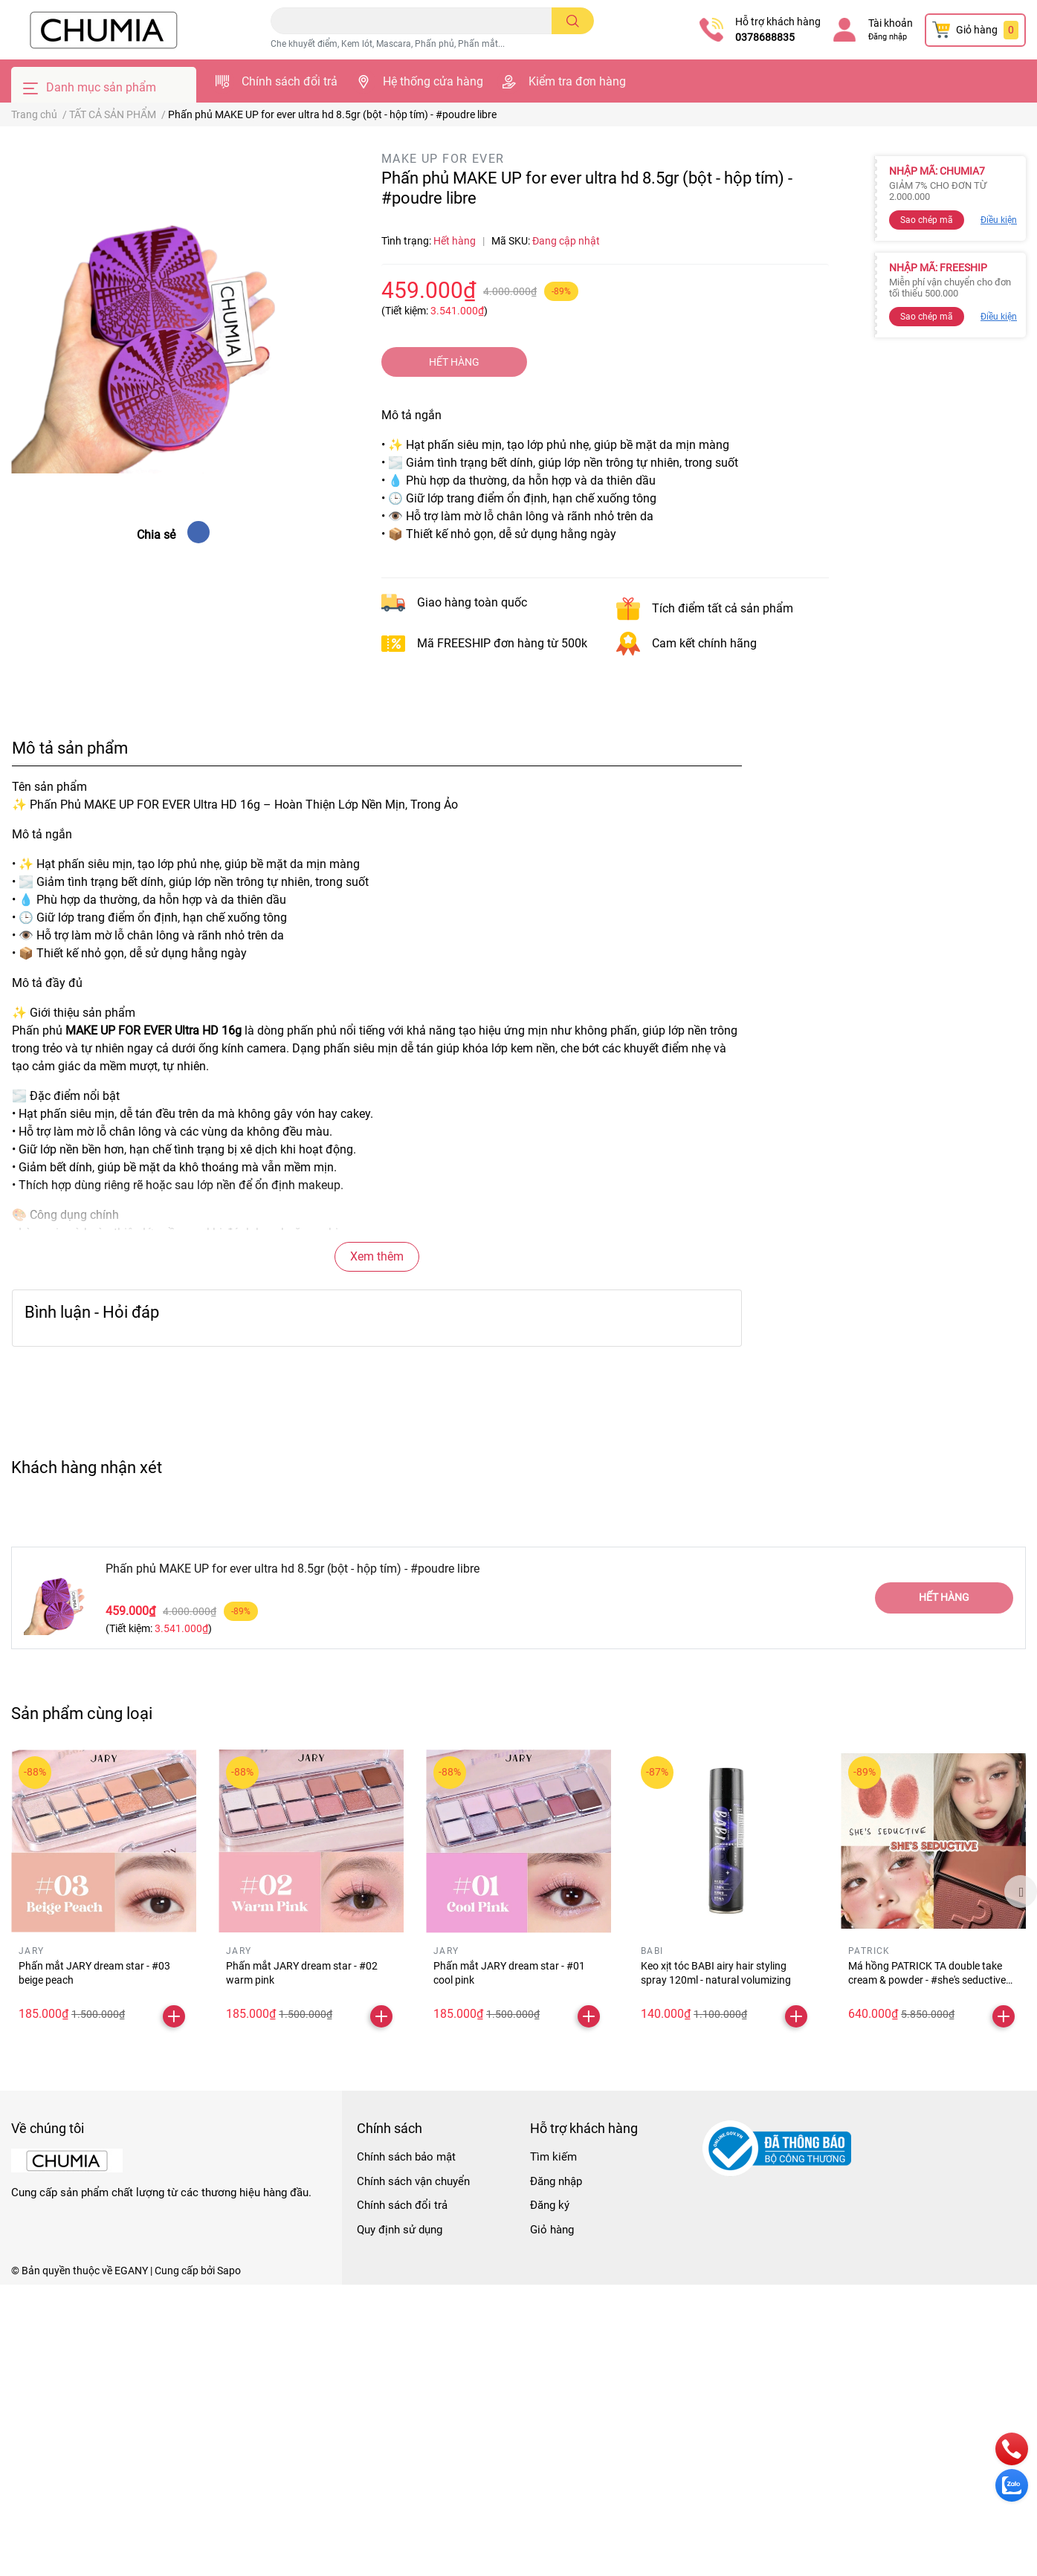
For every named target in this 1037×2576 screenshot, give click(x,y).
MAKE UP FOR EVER (442, 159)
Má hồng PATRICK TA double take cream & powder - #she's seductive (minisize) (927, 1980)
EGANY (131, 2270)
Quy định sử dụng (399, 2229)
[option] (103, 1891)
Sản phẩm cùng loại (81, 1713)
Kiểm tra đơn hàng (577, 81)
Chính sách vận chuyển (413, 2181)
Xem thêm (377, 1256)
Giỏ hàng (552, 2229)
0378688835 (765, 37)
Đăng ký (549, 2205)
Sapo (229, 2270)
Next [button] (1020, 1891)
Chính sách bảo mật (406, 2157)
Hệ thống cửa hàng (433, 81)
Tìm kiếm (553, 2157)
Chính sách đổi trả (289, 81)
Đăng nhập (887, 37)
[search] (573, 20)
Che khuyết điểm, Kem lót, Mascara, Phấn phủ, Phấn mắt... (388, 44)
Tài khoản (890, 23)
